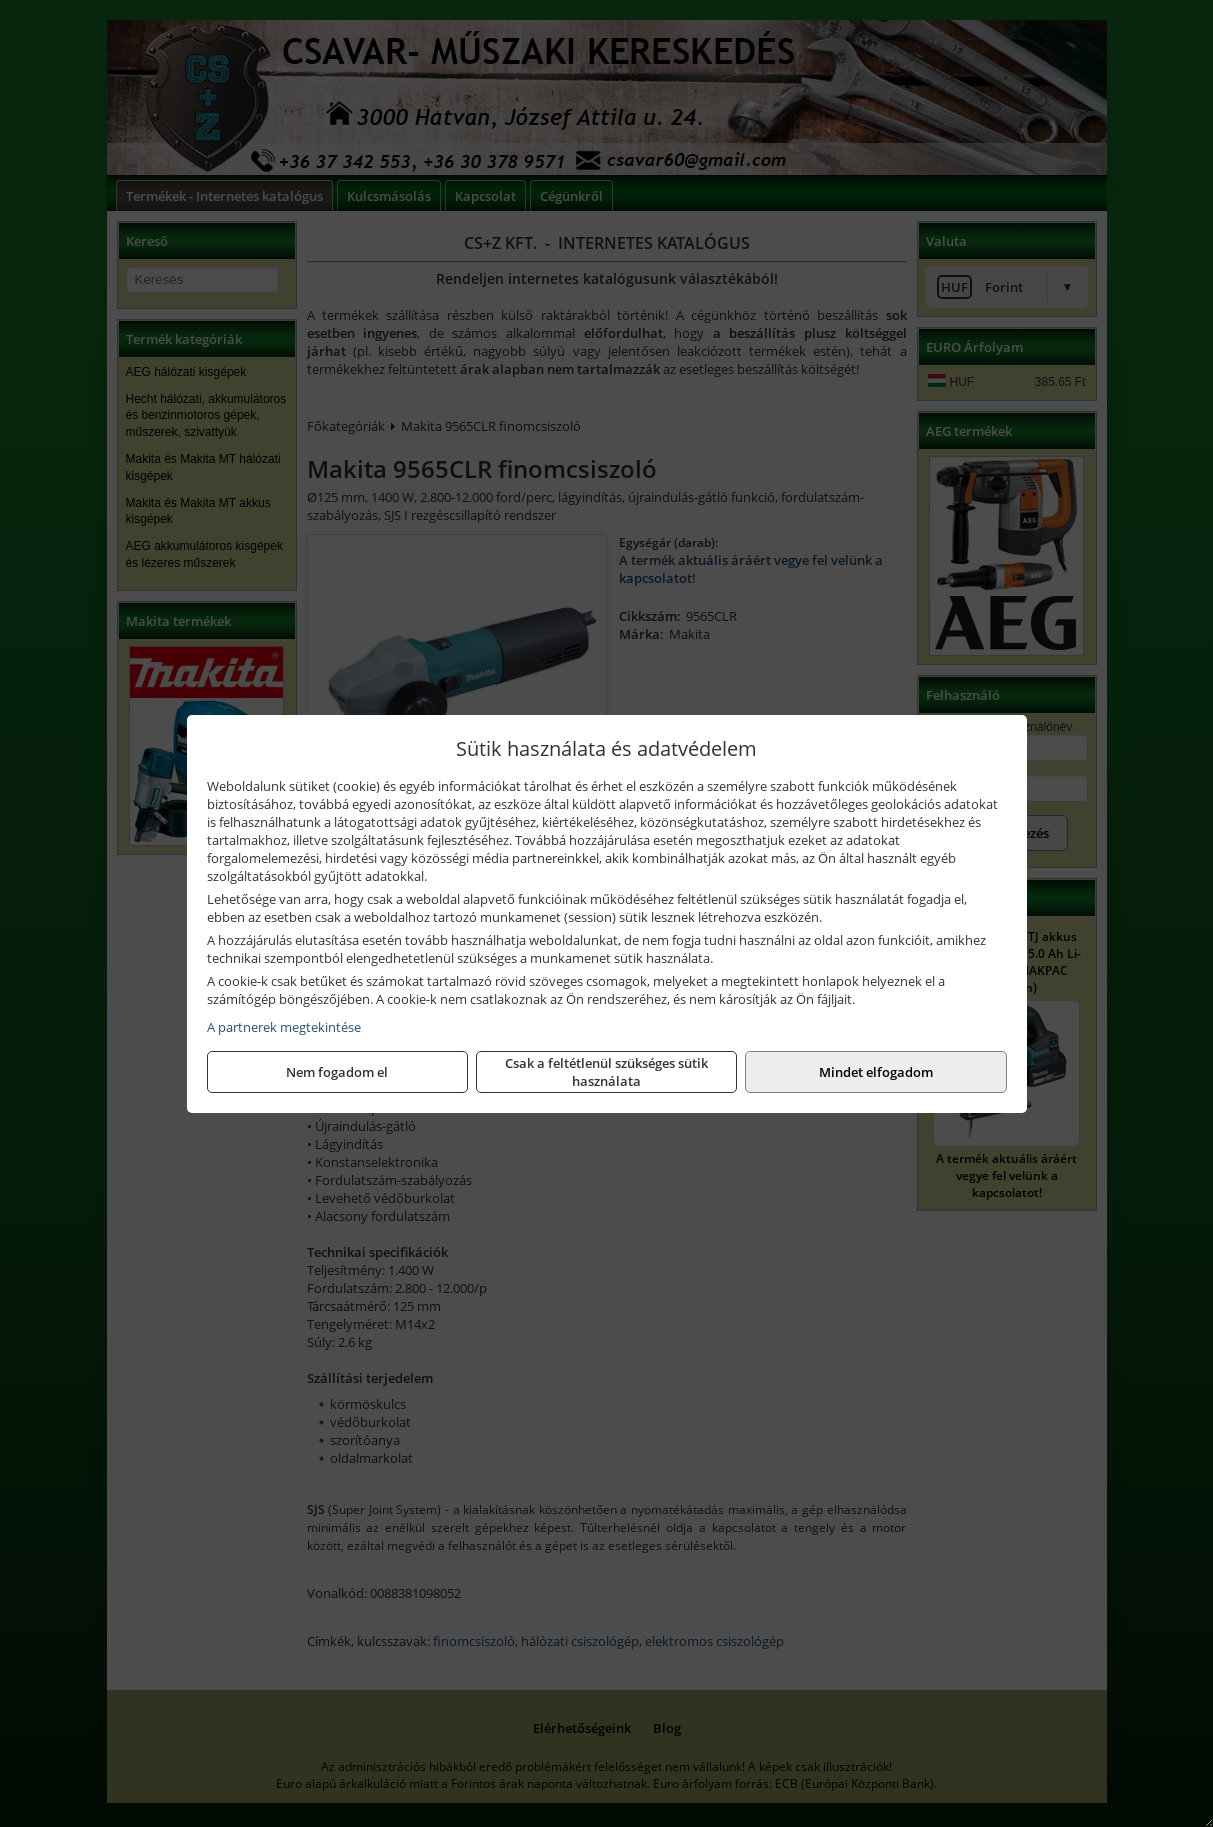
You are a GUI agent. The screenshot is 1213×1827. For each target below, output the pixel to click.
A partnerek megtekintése (284, 1027)
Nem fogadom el (337, 1072)
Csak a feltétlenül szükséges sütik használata (606, 1072)
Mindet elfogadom (876, 1072)
